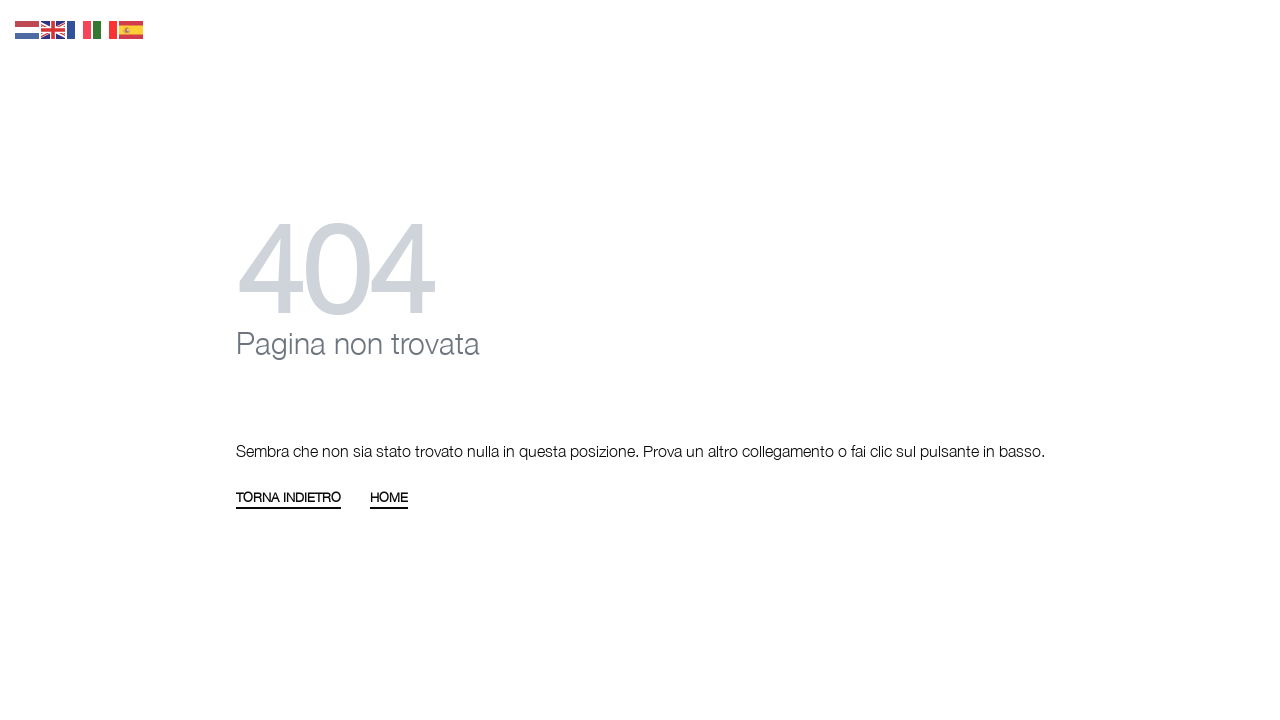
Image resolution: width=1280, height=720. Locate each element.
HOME (389, 498)
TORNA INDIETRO (288, 498)
